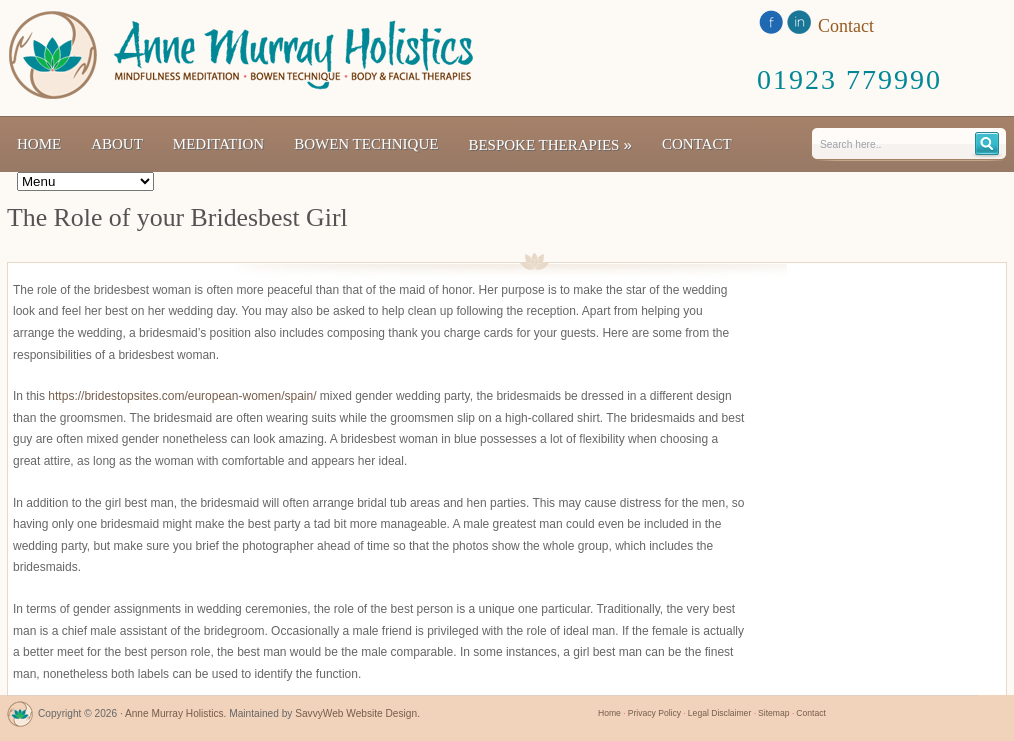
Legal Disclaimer (719, 713)
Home (39, 144)
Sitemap (773, 713)
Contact (697, 144)
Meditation (218, 144)
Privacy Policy (654, 713)
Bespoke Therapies (550, 144)
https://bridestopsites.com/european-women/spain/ (182, 396)
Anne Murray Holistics (174, 713)
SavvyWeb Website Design (356, 713)
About (117, 144)
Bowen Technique (366, 144)
